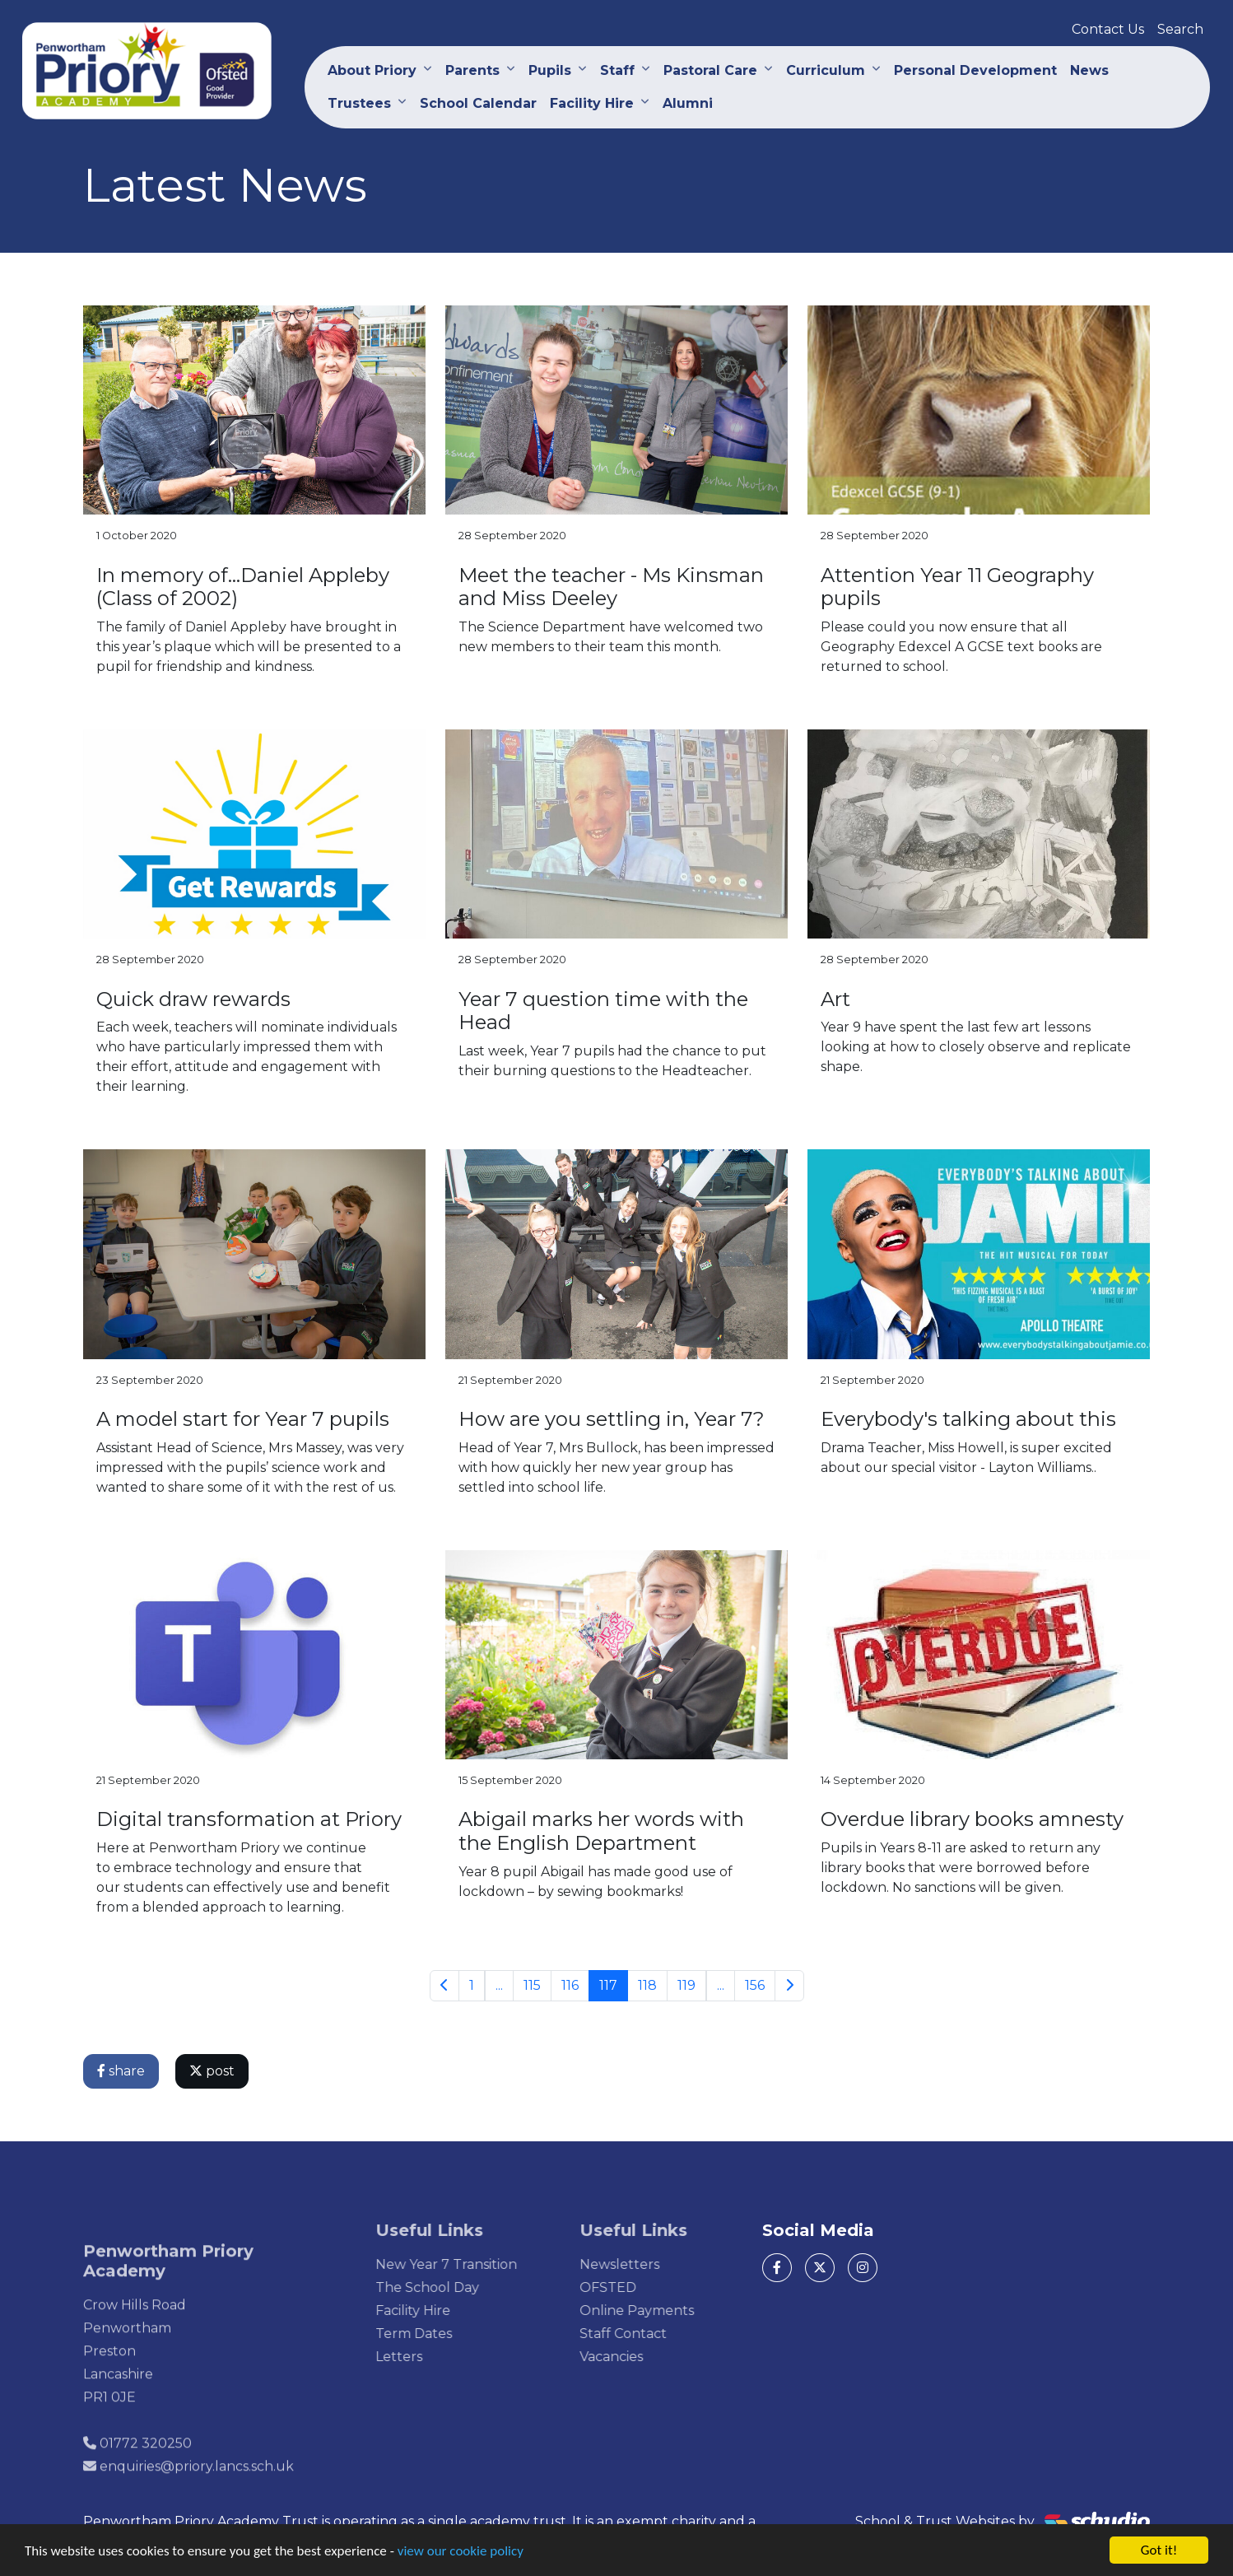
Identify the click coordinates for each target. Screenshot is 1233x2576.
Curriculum (825, 70)
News (1089, 70)
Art (837, 999)
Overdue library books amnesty (973, 1819)
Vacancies (636, 2356)
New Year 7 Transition (471, 2264)
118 (648, 1985)
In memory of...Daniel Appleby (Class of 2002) (244, 587)
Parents (472, 70)
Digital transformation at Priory (250, 1819)
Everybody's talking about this (970, 1419)
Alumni (688, 103)
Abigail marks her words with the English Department (603, 1831)
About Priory (372, 70)
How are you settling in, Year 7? (613, 1419)
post (213, 2071)
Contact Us (1108, 29)
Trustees (359, 103)
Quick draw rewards (195, 999)
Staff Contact (647, 2333)
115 (533, 1985)
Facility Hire (592, 103)
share (123, 2071)
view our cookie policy (460, 2551)
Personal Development (975, 70)
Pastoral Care (710, 70)
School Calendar (478, 103)
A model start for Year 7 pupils (244, 1419)
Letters (424, 2356)
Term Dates (439, 2333)
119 (687, 1985)
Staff (617, 70)
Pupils (549, 70)
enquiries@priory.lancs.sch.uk (197, 2491)
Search (1180, 29)
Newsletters (644, 2264)
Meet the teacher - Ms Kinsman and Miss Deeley (612, 587)
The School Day (453, 2287)
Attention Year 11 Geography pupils (959, 587)
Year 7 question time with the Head (605, 1011)
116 (570, 1985)
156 (755, 1985)
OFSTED (632, 2287)
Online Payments (661, 2310)
